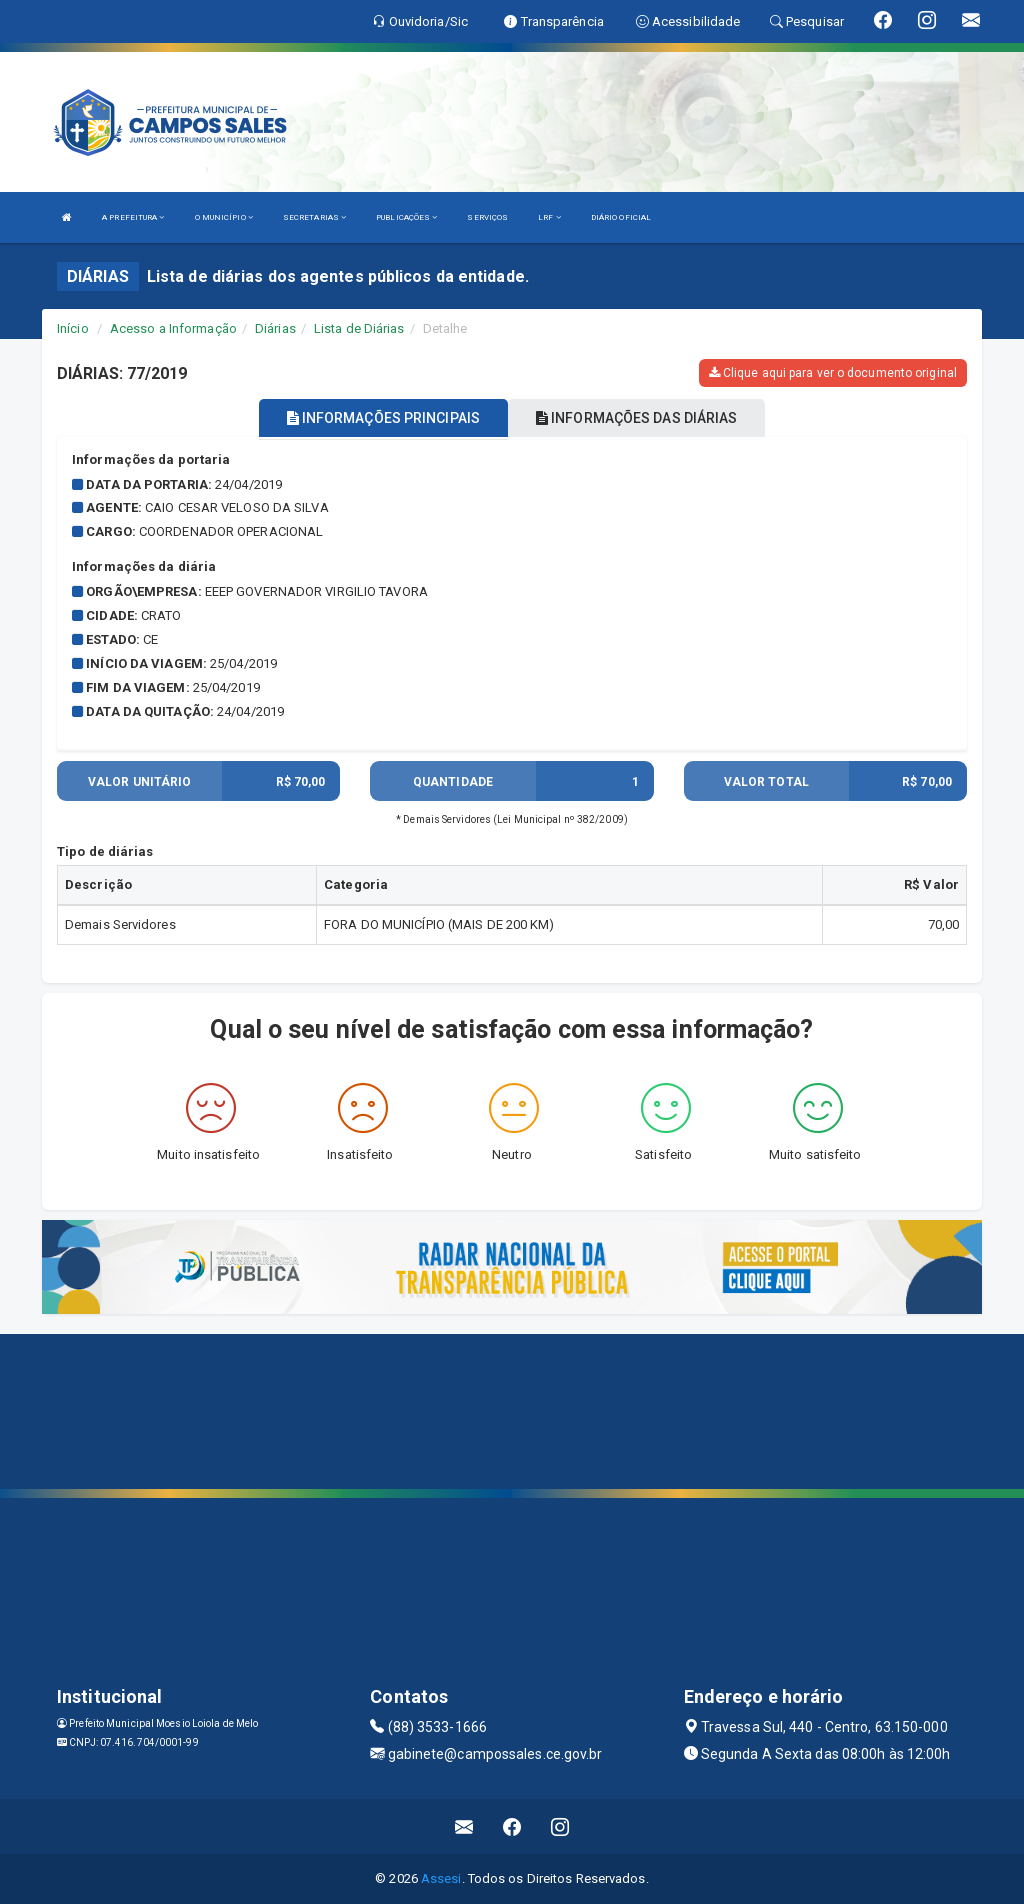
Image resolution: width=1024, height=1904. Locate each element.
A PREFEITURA (133, 217)
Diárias (275, 328)
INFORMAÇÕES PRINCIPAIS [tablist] (383, 418)
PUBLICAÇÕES (406, 217)
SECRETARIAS (314, 217)
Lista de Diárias (359, 328)
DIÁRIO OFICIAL (621, 217)
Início (73, 328)
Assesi (441, 1878)
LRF (549, 217)
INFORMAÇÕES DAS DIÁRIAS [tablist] (637, 418)
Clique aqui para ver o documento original (833, 373)
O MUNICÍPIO (224, 217)
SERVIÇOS (487, 217)
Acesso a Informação (173, 328)
